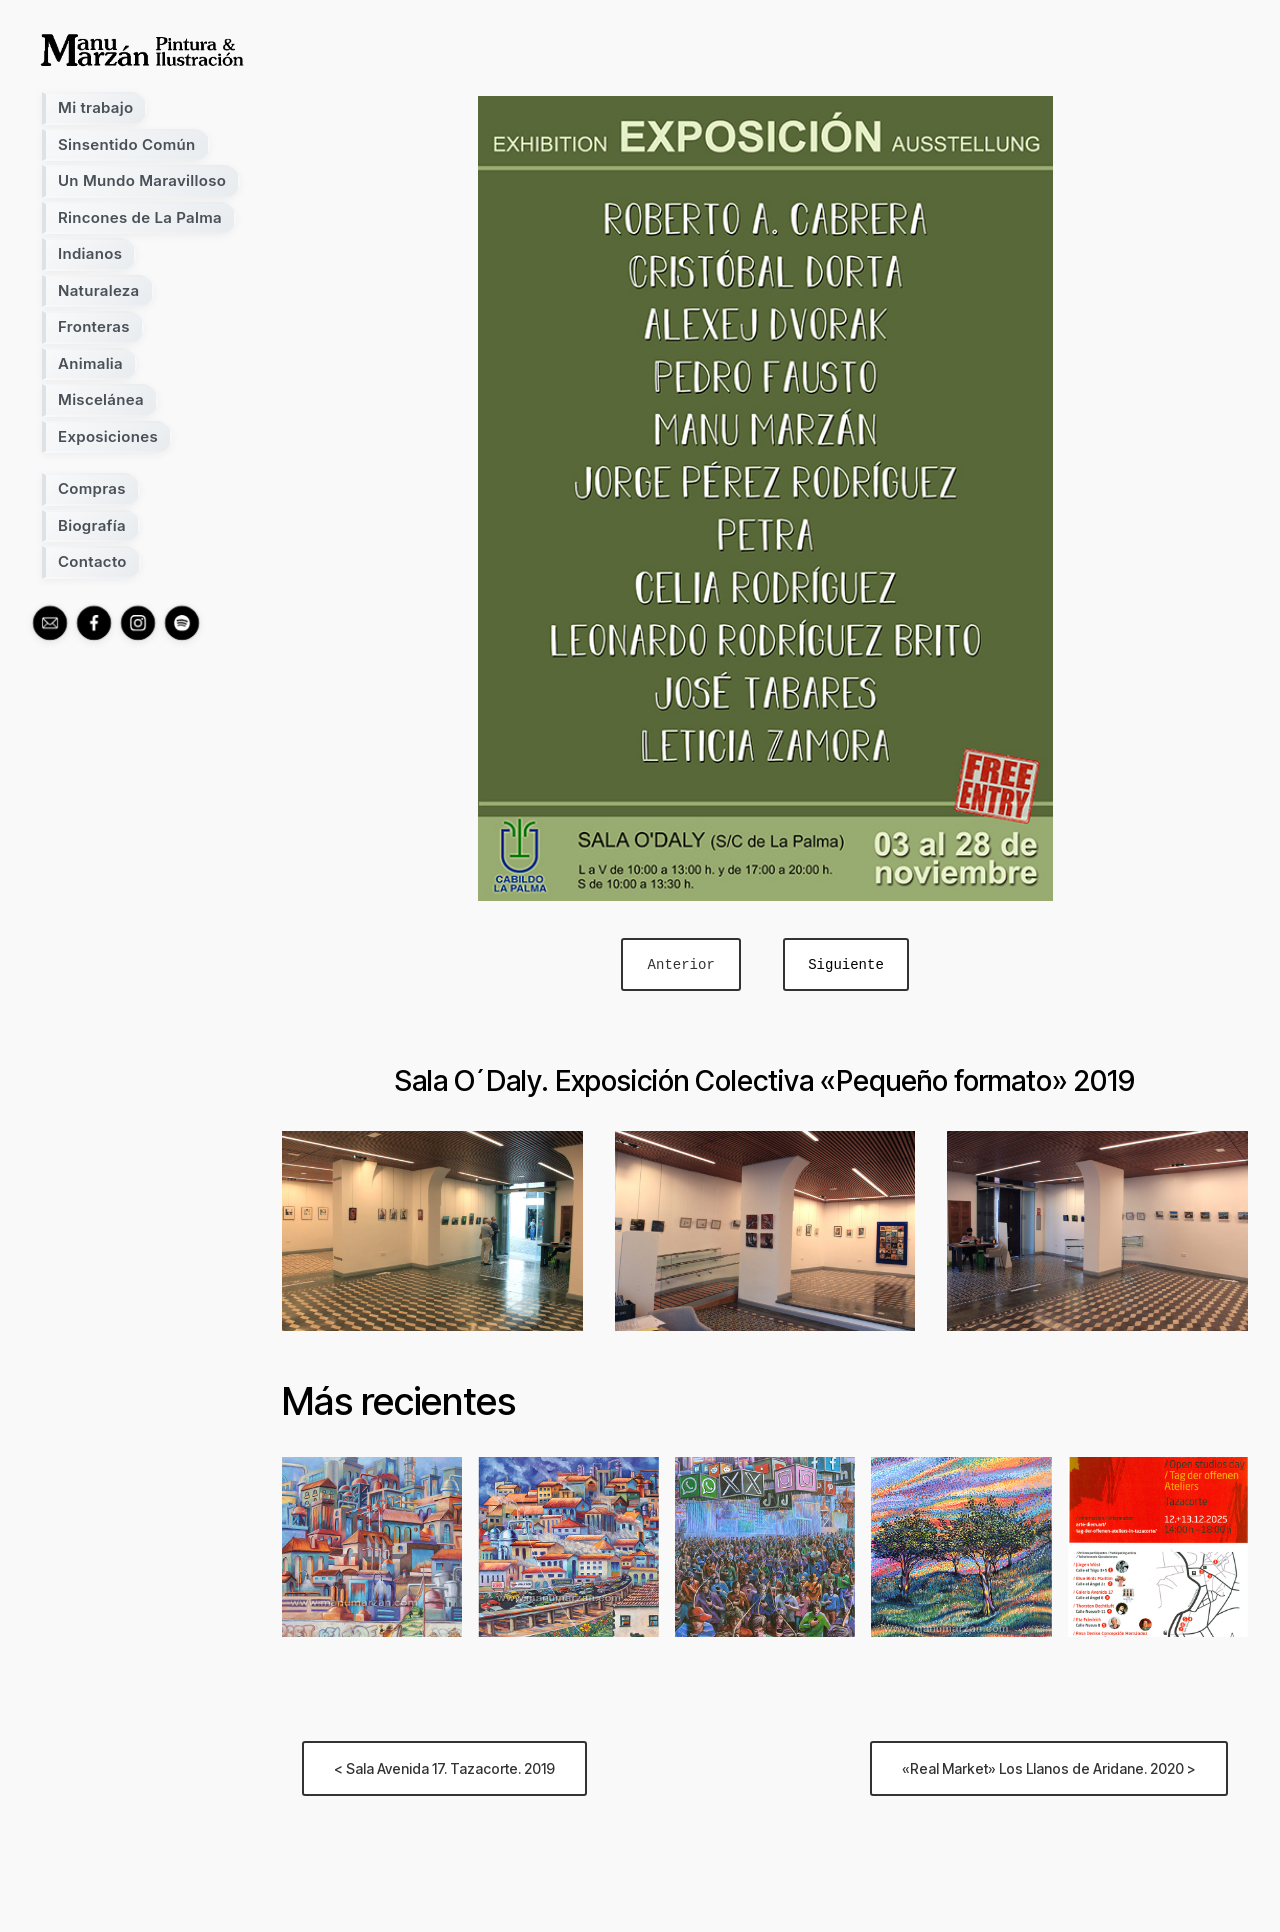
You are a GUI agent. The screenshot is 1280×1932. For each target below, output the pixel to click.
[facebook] (94, 623)
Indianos (90, 253)
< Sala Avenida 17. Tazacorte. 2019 (444, 1768)
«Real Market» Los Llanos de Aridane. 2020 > (1049, 1768)
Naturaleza (99, 290)
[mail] (50, 623)
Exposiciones (108, 436)
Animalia (90, 363)
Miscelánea (101, 399)
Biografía (92, 525)
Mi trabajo (95, 107)
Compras (92, 488)
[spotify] (182, 623)
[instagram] (138, 623)
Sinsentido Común (127, 144)
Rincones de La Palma (140, 217)
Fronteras (94, 326)
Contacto (92, 561)
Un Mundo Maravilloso (142, 180)
